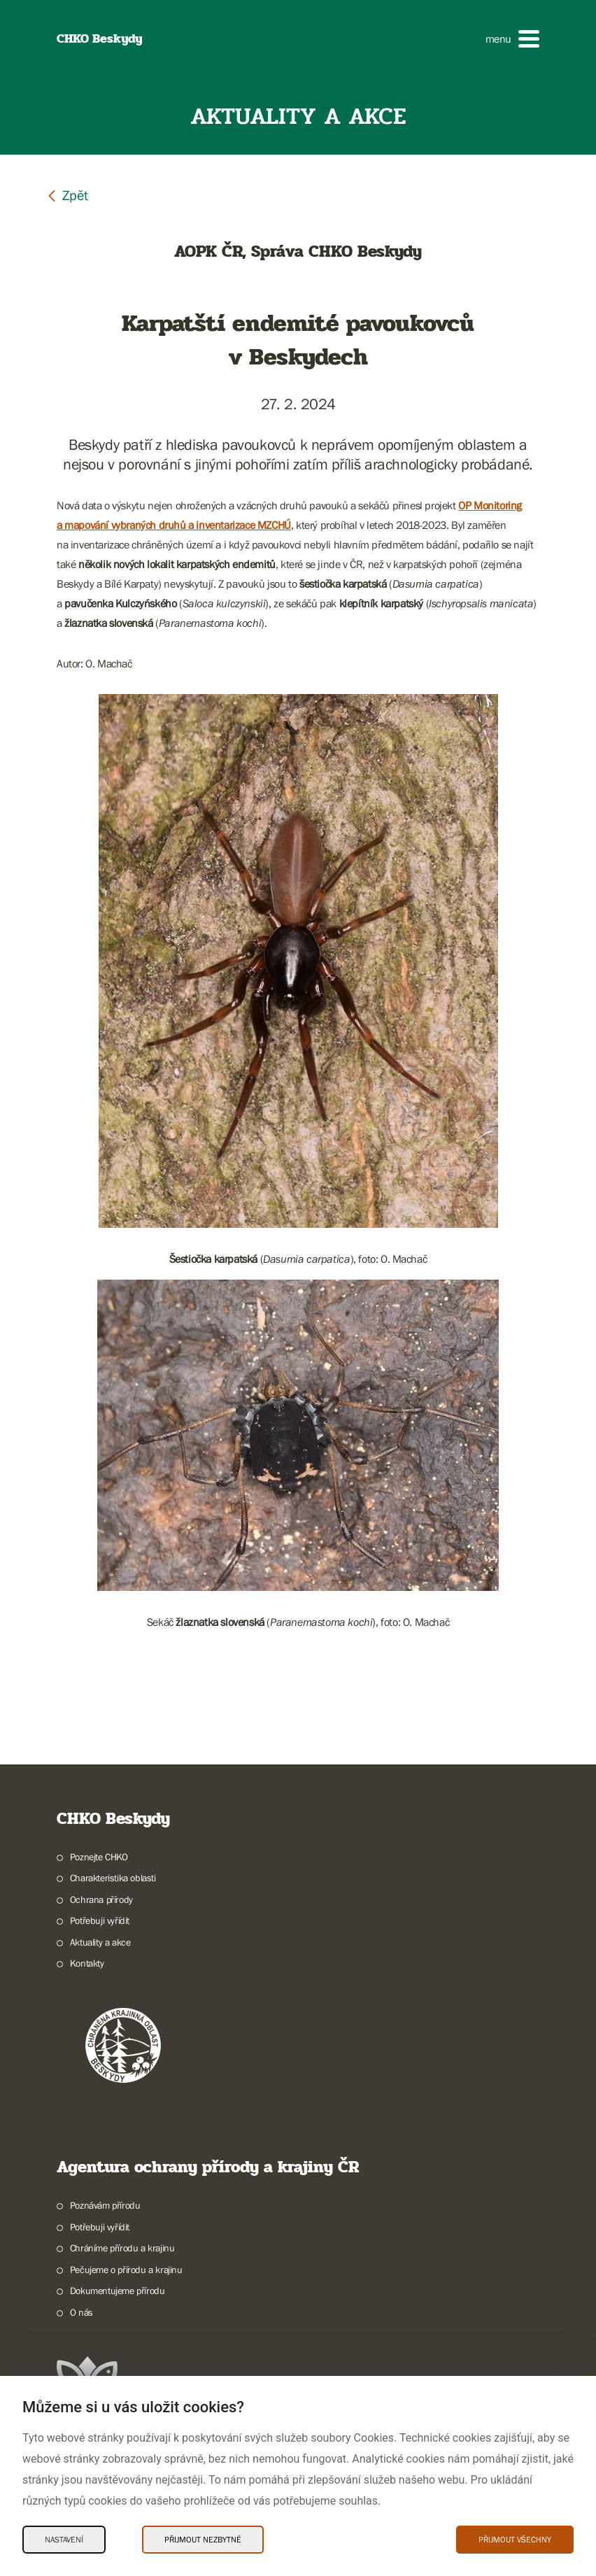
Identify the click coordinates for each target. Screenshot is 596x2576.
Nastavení (64, 2540)
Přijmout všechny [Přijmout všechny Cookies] (514, 2540)
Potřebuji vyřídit (99, 1920)
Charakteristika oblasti (113, 1877)
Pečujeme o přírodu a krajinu (126, 2269)
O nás (81, 2312)
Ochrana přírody (101, 1899)
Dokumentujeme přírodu (117, 2290)
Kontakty (87, 1963)
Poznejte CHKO (99, 1856)
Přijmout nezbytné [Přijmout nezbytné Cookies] (202, 2540)
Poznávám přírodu (105, 2205)
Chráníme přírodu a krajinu (122, 2247)
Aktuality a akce (100, 1942)
